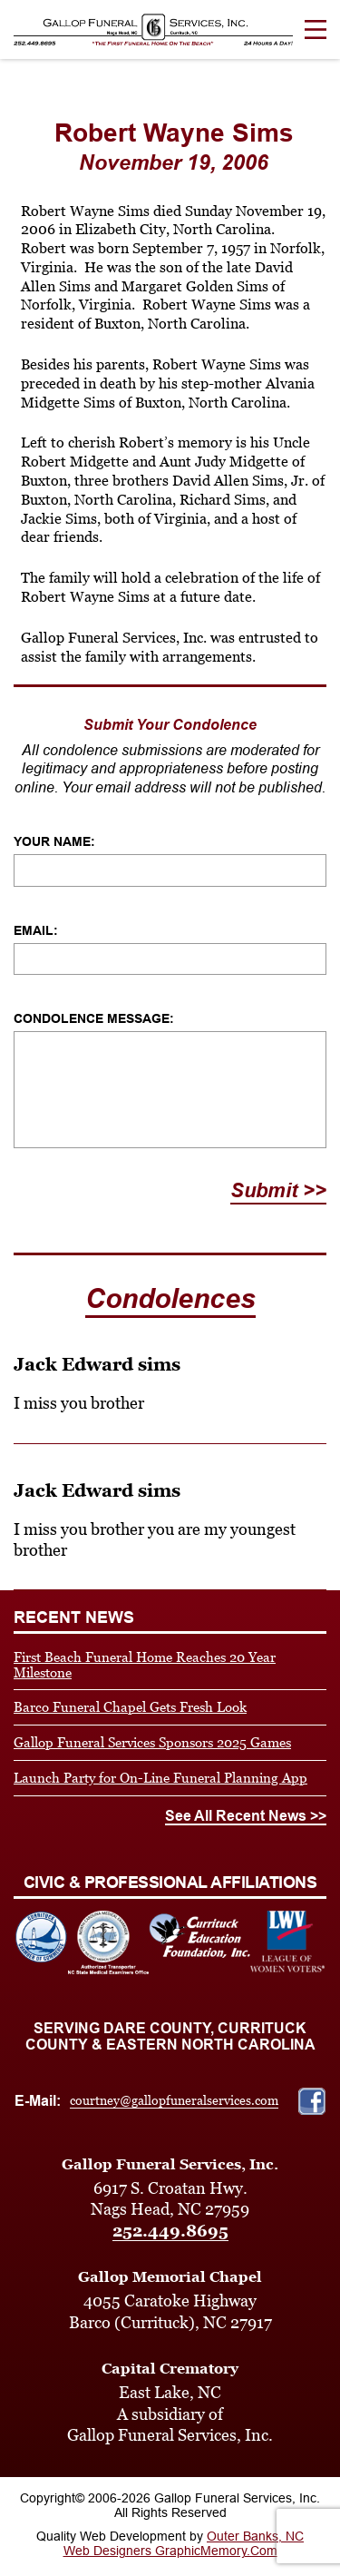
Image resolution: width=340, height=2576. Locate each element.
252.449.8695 (170, 2230)
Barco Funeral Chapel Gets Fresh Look (130, 1707)
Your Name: (54, 841)
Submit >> (278, 1190)
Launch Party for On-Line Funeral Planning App (160, 1777)
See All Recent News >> (245, 1816)
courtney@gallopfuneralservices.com (174, 2100)
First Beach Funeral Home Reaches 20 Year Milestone (145, 1664)
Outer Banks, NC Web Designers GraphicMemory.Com (184, 2543)
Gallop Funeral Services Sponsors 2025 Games (152, 1742)
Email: (36, 930)
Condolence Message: (94, 1018)
